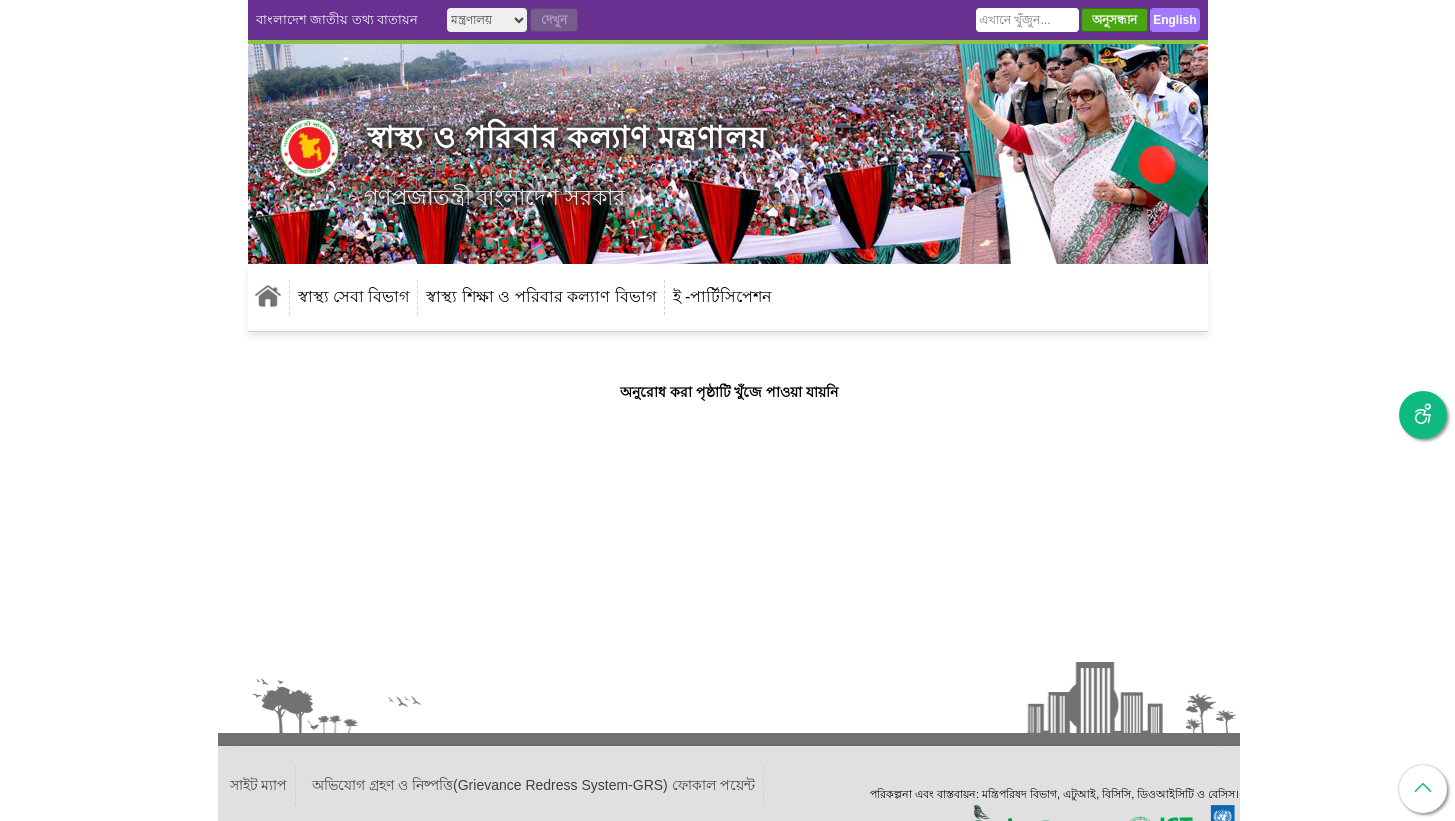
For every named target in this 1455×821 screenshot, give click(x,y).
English (1174, 20)
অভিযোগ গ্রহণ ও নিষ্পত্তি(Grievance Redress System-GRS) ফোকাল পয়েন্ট (533, 785)
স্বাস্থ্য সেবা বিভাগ (354, 296)
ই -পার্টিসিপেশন (723, 296)
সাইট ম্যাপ (259, 785)
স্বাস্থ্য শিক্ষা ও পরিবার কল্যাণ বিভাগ (540, 296)
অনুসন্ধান (1114, 20)
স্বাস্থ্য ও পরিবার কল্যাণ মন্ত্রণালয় (567, 137)
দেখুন (554, 20)
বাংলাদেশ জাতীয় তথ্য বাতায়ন (337, 19)
